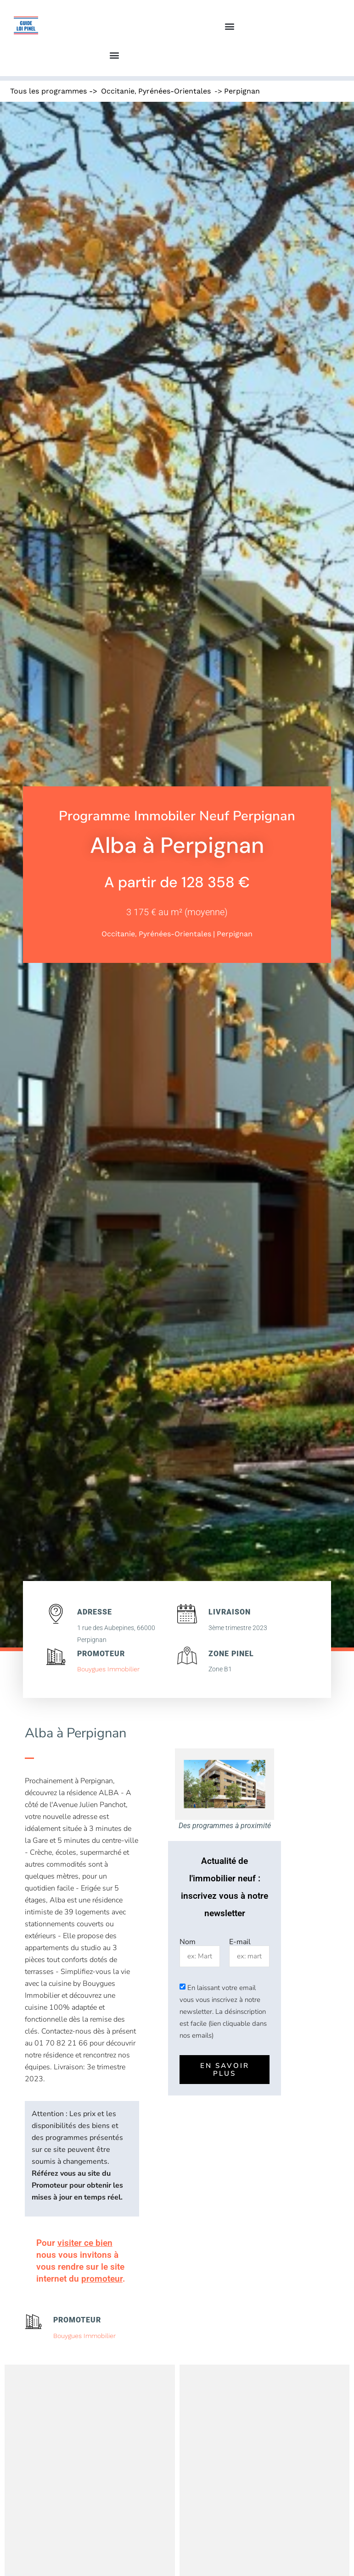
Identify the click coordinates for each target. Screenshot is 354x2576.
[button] (229, 25)
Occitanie (118, 91)
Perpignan (242, 91)
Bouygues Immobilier (108, 1669)
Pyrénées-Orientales (174, 91)
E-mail (240, 1942)
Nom (188, 1942)
